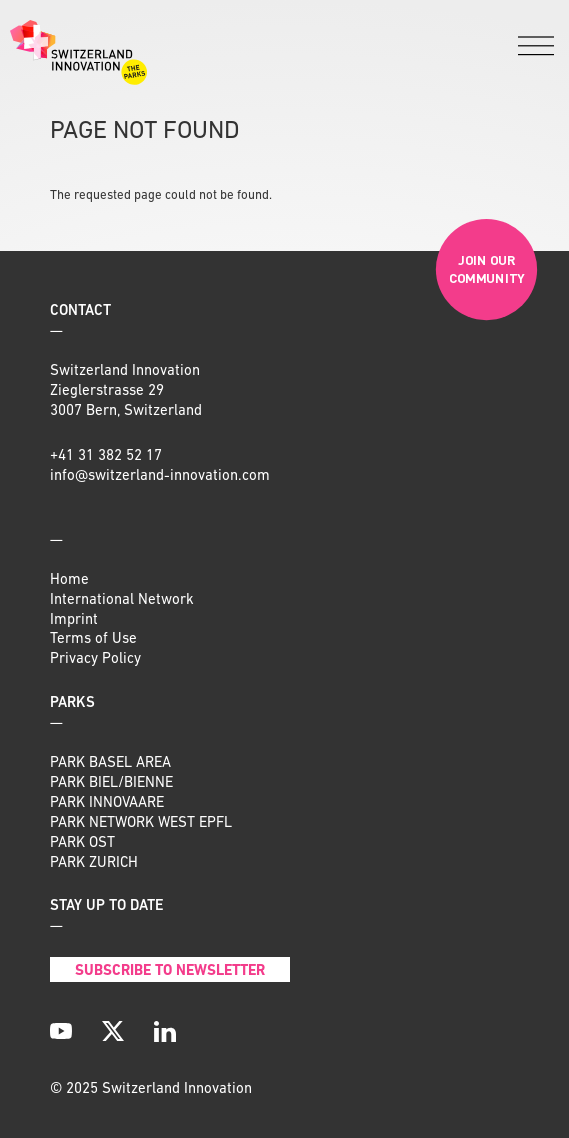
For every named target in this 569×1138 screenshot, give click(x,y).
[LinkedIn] (165, 1031)
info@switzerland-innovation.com (160, 476)
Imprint (74, 620)
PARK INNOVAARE (107, 803)
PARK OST (82, 843)
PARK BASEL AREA (110, 763)
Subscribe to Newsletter (170, 971)
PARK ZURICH (94, 863)
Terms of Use (93, 639)
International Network (122, 600)
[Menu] (536, 47)
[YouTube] (61, 1031)
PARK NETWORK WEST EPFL (141, 823)
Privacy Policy (95, 659)
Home (69, 580)
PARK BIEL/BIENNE (111, 783)
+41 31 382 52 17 (106, 456)
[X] (113, 1031)
